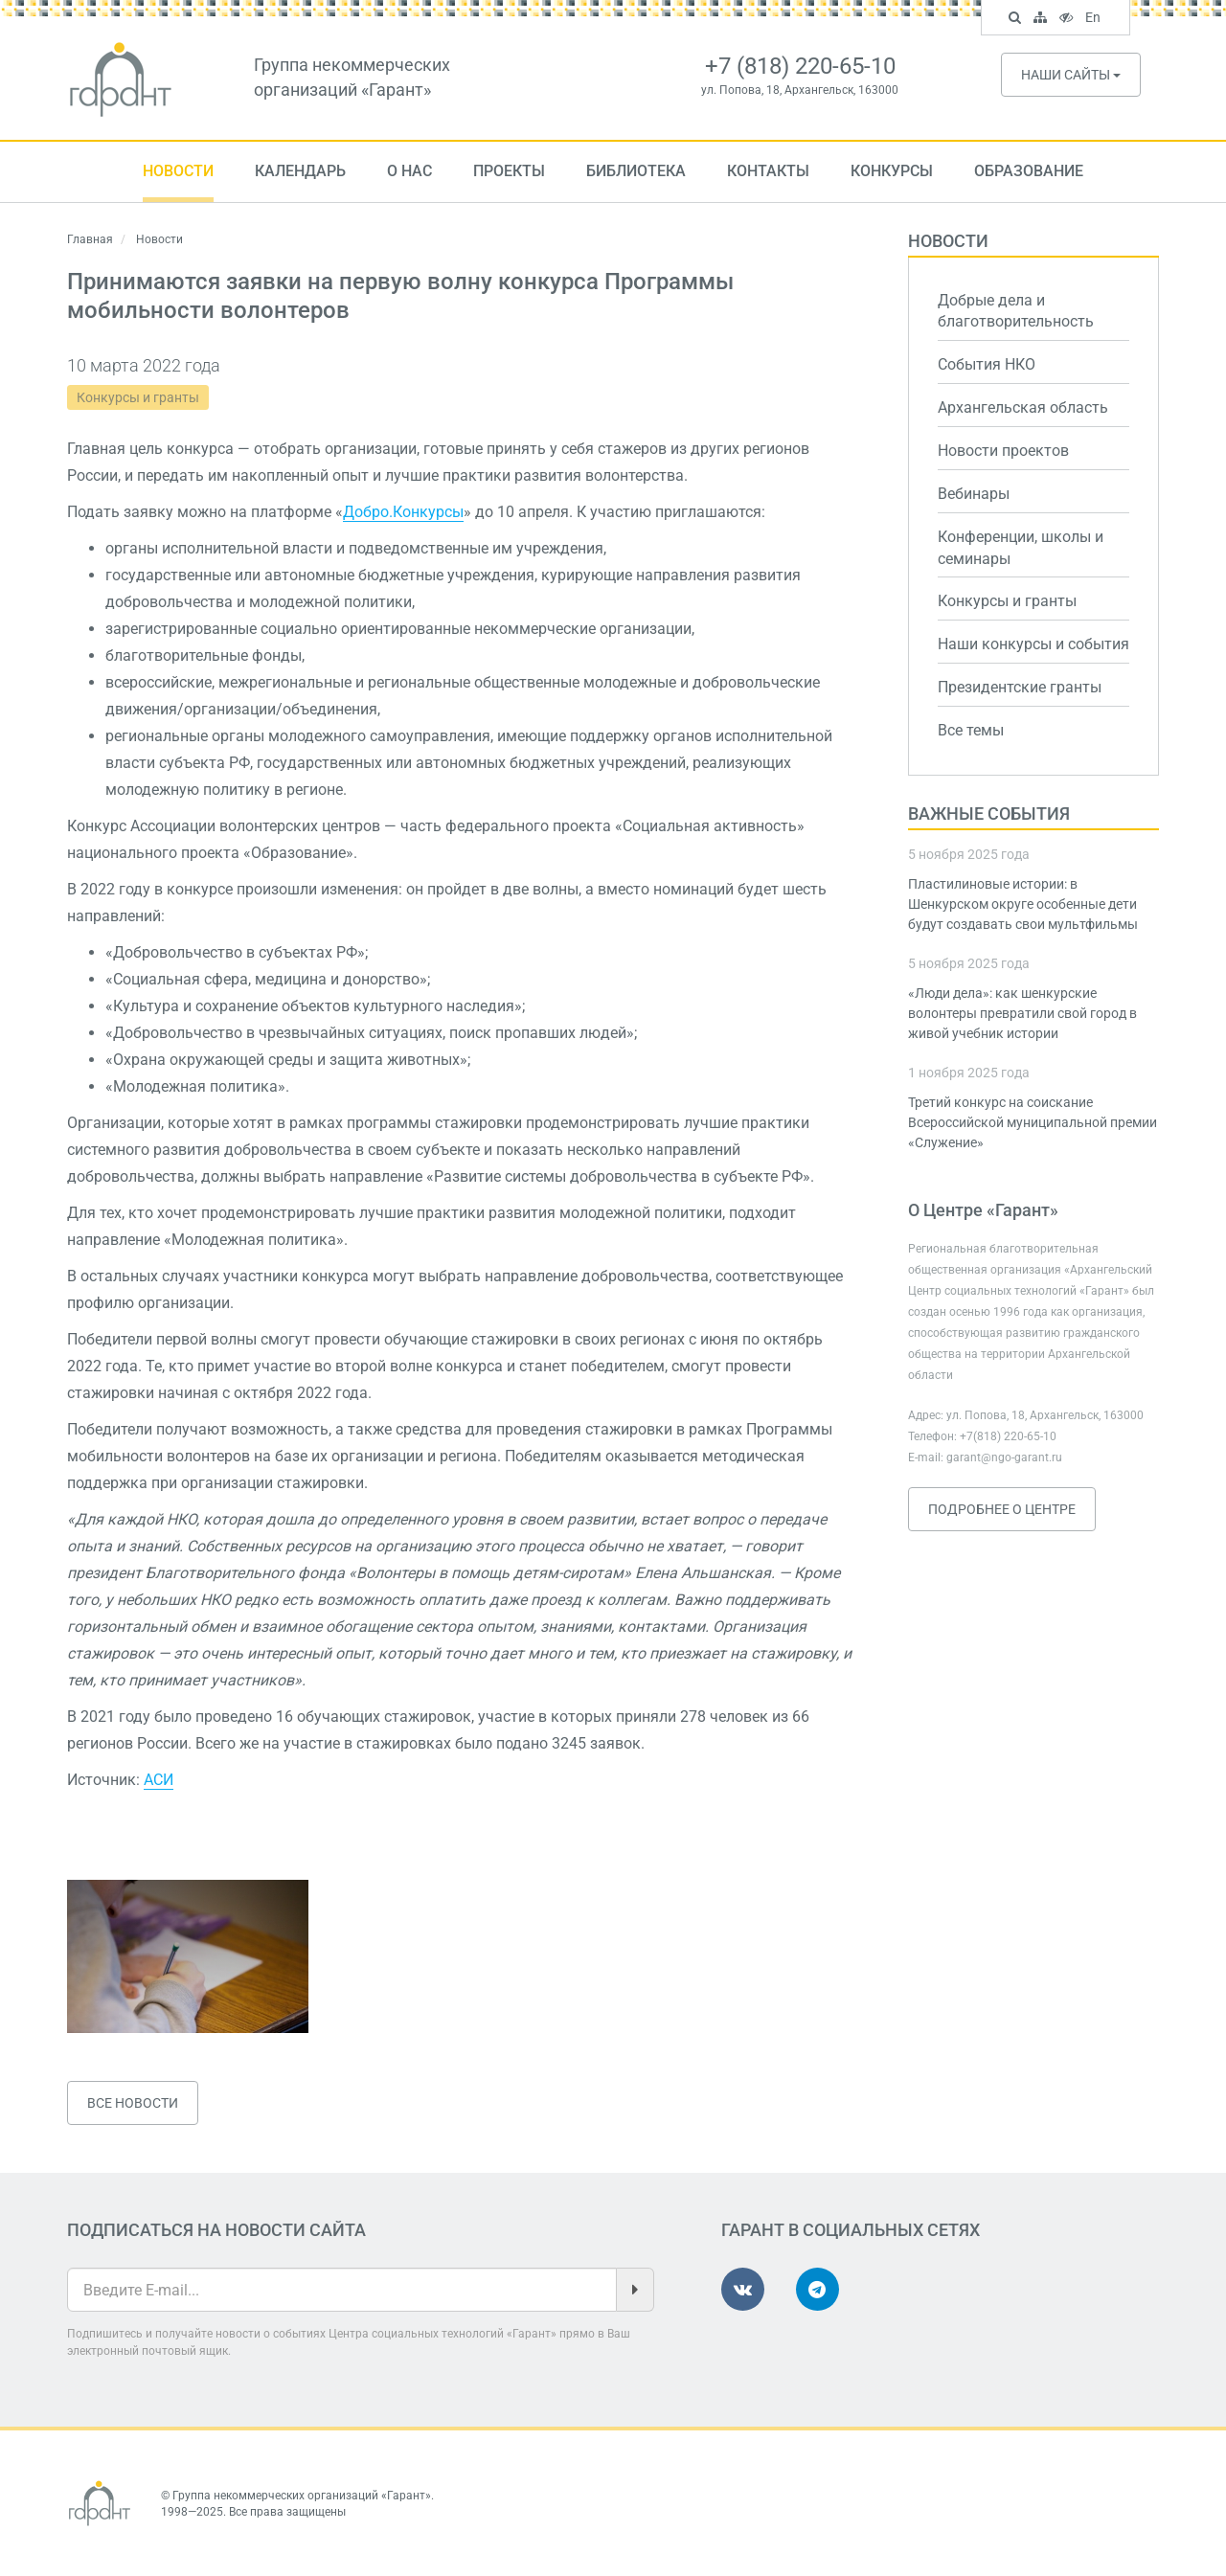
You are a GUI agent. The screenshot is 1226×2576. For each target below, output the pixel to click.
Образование (1028, 171)
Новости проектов (1003, 450)
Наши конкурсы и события (1033, 644)
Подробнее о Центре (1002, 1509)
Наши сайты (1071, 74)
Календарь (300, 171)
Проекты (509, 171)
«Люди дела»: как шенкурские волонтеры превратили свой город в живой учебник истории (1022, 1013)
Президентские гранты (1019, 687)
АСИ (158, 1780)
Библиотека (636, 171)
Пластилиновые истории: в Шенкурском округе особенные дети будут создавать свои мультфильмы (1023, 904)
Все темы (971, 730)
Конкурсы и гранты (138, 397)
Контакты (768, 171)
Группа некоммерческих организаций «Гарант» (301, 2495)
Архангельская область (1023, 407)
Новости (178, 171)
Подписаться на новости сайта (216, 2230)
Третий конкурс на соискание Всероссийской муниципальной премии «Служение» (1032, 1122)
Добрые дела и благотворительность (1016, 311)
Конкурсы (892, 171)
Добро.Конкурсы (403, 512)
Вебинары (974, 494)
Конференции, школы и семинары (1020, 548)
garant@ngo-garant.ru (1004, 1457)
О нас (409, 171)
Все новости (132, 2103)
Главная (90, 239)
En (1095, 19)
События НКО (986, 364)
